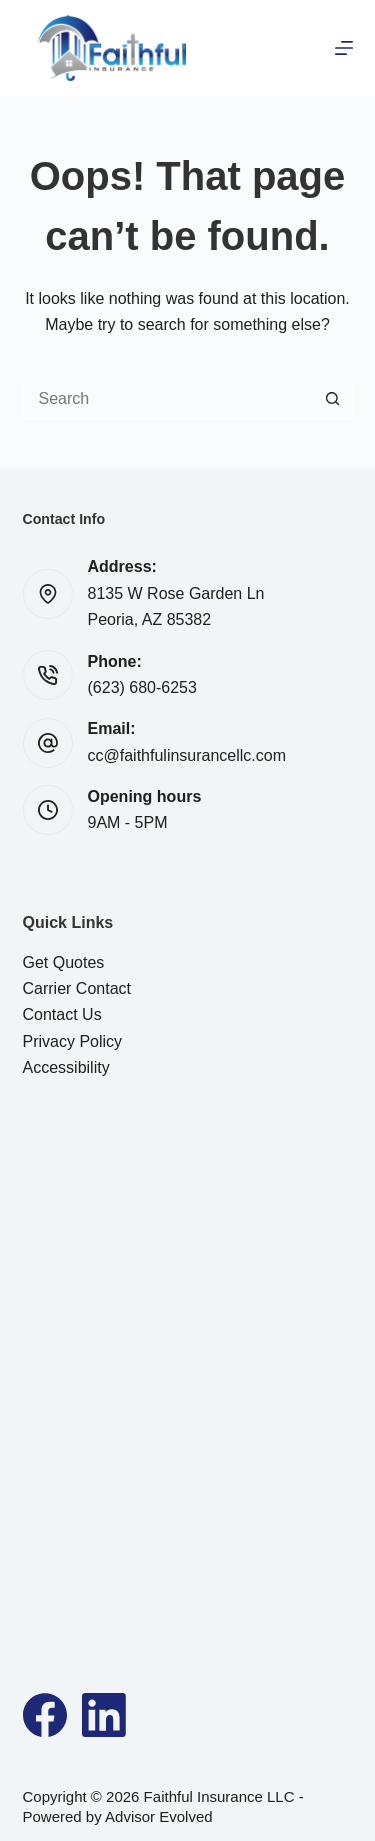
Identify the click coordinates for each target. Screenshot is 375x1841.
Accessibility (66, 1067)
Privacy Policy (73, 1041)
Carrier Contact (77, 988)
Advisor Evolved (159, 1816)
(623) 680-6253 (142, 687)
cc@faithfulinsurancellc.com (187, 755)
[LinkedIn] (104, 1715)
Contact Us (62, 1014)
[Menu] (344, 48)
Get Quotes (64, 962)
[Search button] (333, 399)
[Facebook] (45, 1715)
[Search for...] (168, 399)
